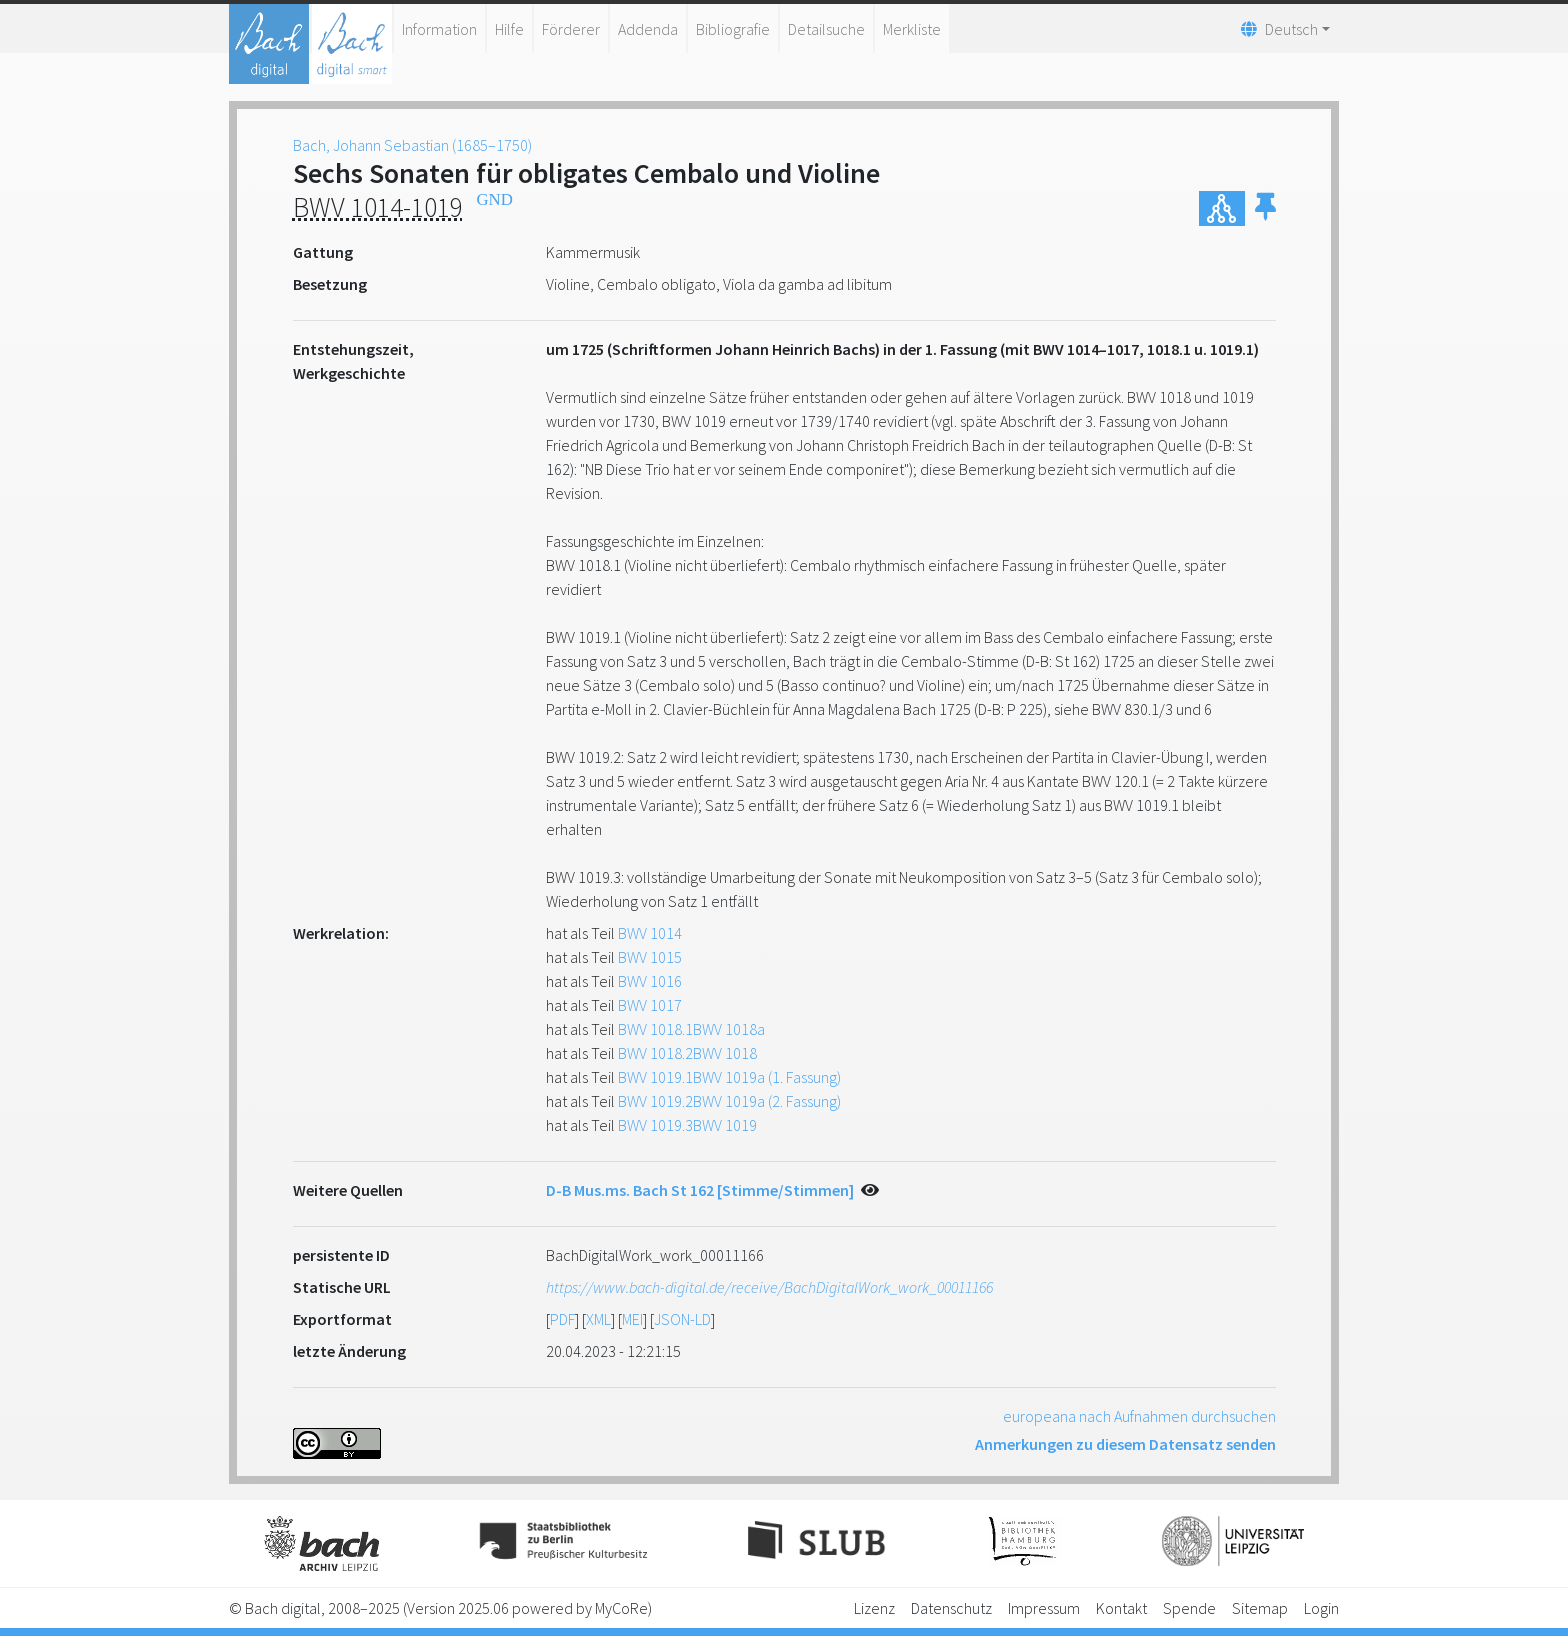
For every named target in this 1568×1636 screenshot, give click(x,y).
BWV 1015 (650, 957)
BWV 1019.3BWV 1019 (687, 1125)
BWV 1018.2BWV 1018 (687, 1053)
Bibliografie (733, 29)
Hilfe (509, 29)
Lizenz (874, 1608)
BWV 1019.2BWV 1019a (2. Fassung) (729, 1101)
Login (1321, 1608)
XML (598, 1319)
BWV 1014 (650, 933)
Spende (1189, 1608)
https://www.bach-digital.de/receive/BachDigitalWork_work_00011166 (769, 1287)
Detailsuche (826, 29)
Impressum (1044, 1608)
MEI (632, 1319)
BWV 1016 (650, 981)
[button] (1265, 208)
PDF (562, 1319)
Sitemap (1260, 1608)
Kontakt (1121, 1608)
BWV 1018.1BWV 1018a (691, 1029)
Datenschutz (951, 1608)
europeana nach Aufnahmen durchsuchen (1139, 1416)
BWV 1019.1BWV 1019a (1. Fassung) (729, 1077)
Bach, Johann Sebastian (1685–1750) (412, 145)
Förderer (571, 29)
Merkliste (912, 29)
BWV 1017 (650, 1005)
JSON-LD (682, 1319)
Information (439, 29)
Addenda (648, 29)
